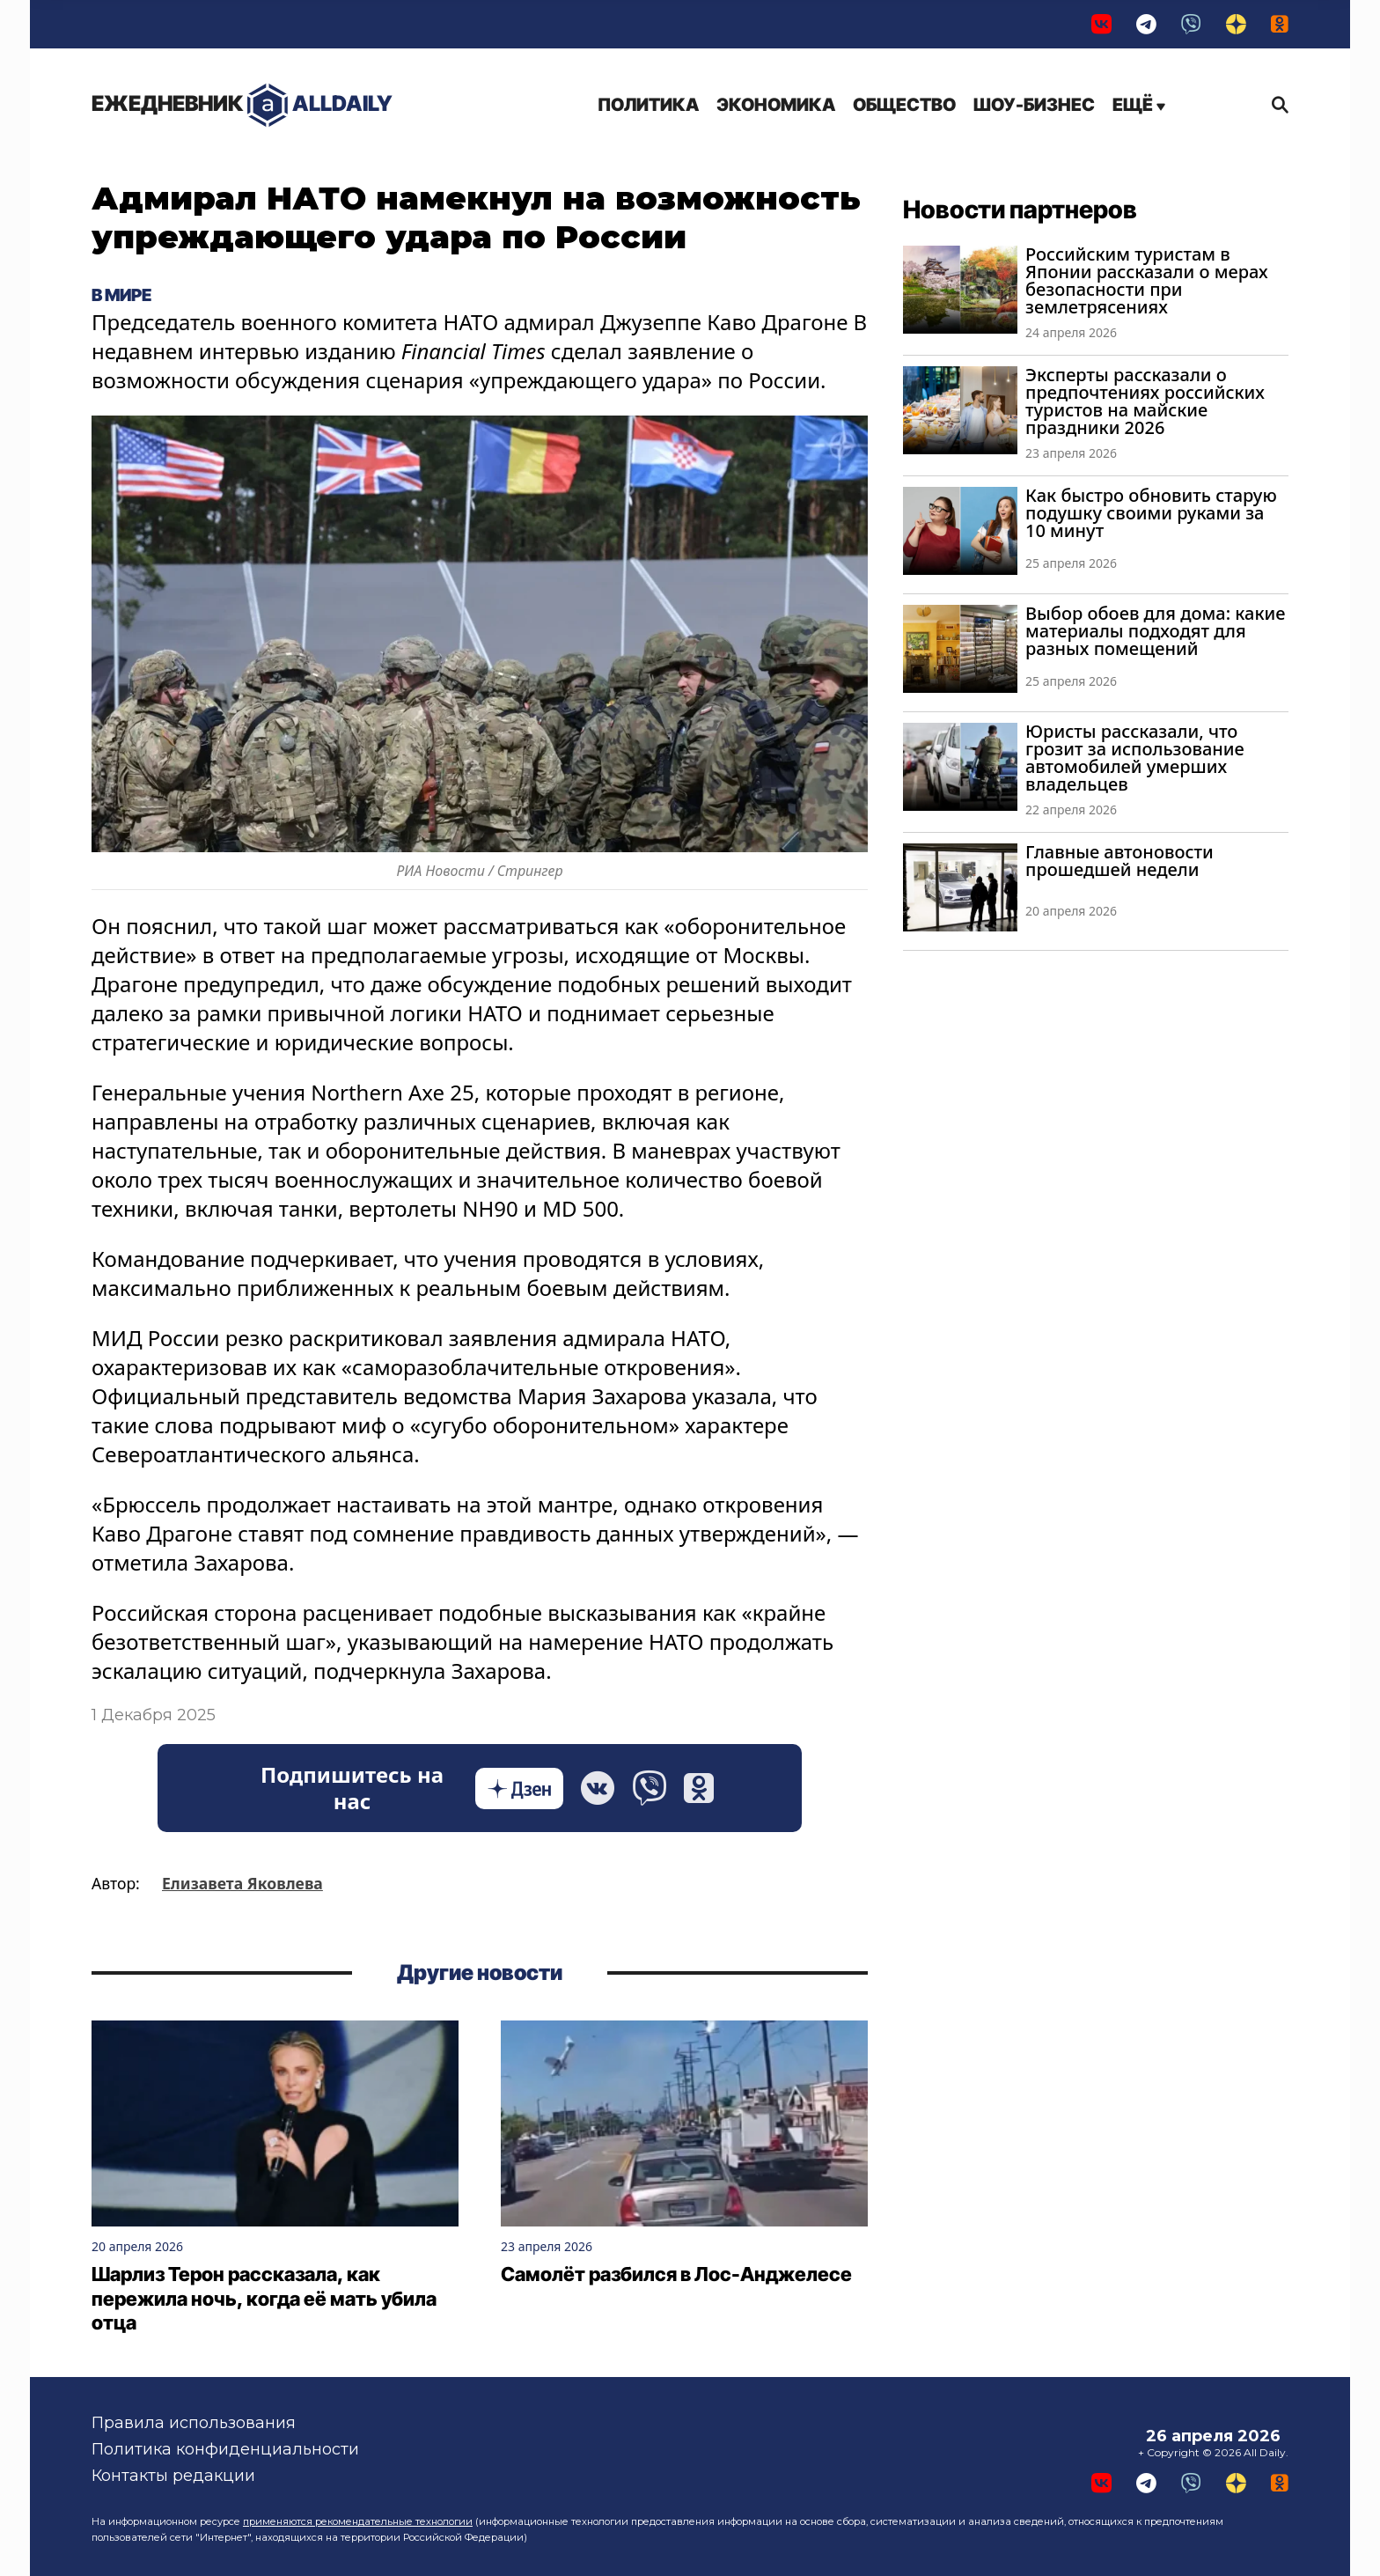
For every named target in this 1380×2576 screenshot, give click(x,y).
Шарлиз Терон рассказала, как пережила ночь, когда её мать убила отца (264, 2298)
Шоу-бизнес (1034, 104)
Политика (648, 104)
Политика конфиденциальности (225, 2449)
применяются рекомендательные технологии (358, 2521)
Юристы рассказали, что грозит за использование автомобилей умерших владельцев (1134, 757)
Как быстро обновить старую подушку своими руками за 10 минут (1151, 512)
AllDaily (242, 105)
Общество (904, 104)
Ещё (1138, 104)
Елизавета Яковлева (242, 1883)
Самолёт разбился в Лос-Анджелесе (676, 2274)
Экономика (775, 104)
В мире (121, 294)
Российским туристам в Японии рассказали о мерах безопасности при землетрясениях (1146, 280)
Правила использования (194, 2422)
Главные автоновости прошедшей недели (1119, 860)
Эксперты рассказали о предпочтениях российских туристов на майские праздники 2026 (1145, 401)
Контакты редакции (173, 2475)
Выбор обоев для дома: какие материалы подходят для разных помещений (1155, 630)
